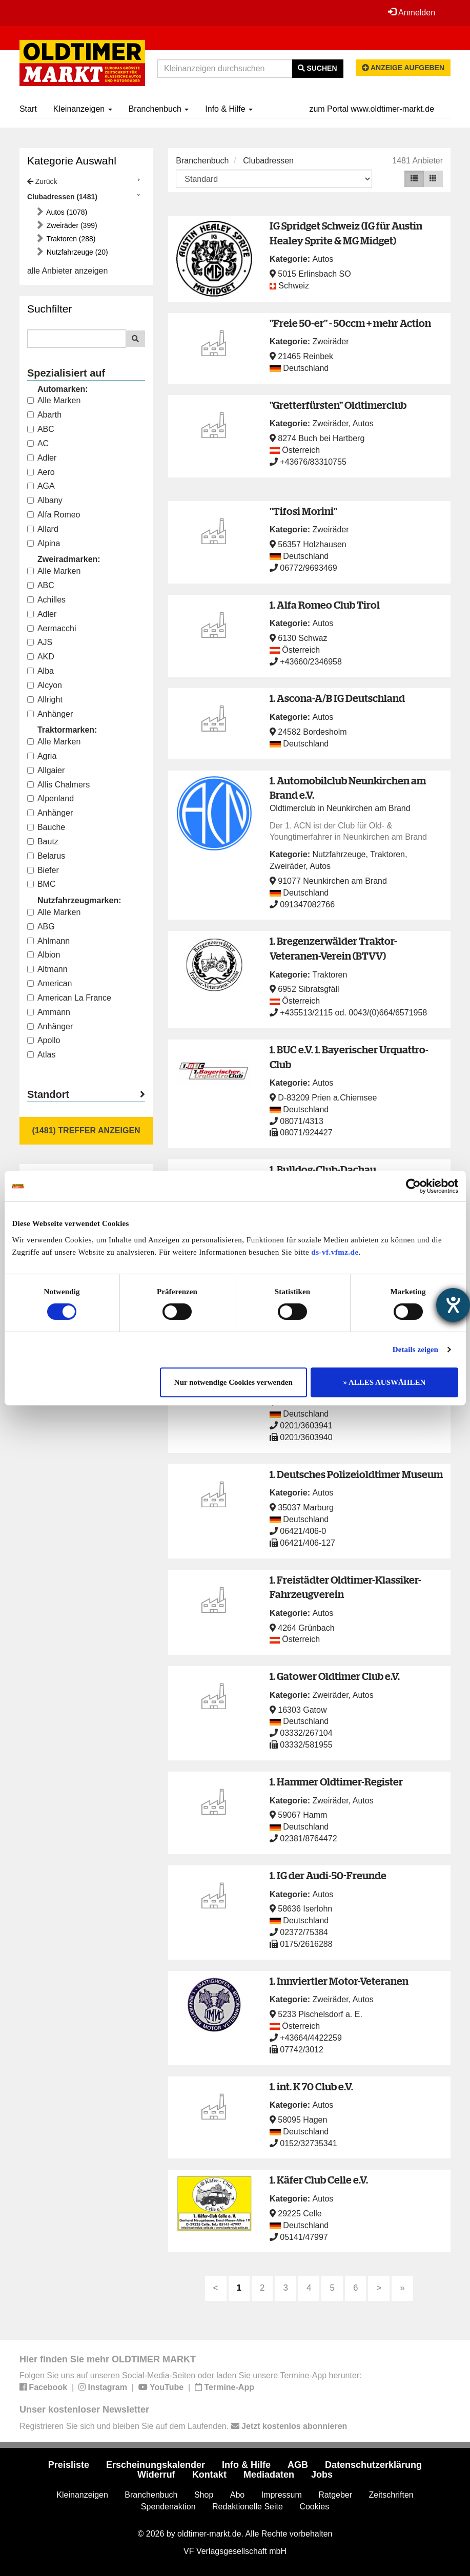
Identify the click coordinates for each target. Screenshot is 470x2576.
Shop (203, 2494)
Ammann (48, 1012)
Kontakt (209, 2474)
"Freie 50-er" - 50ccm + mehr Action (350, 323)
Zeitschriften (391, 2494)
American (49, 983)
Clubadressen (268, 160)
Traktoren (387, 854)
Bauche (46, 827)
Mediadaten (268, 2474)
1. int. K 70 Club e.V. (311, 2086)
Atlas (41, 1054)
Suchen (317, 68)
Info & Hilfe (229, 109)
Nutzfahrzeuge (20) (76, 252)
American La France (69, 997)
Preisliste (68, 2465)
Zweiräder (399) (71, 225)
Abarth (44, 414)
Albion (43, 954)
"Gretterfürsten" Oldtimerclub (338, 405)
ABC (40, 429)
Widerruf (156, 2474)
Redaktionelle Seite (247, 2506)
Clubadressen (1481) (62, 197)
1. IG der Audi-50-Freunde (328, 1875)
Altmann (47, 969)
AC (38, 443)
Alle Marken (53, 400)
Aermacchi (51, 628)
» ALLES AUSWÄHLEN (384, 1382)
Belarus (46, 855)
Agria (41, 756)
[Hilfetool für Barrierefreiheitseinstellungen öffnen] (453, 1305)
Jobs (322, 2474)
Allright (45, 699)
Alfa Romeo (53, 514)
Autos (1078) (66, 212)
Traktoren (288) (70, 239)
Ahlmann (48, 941)
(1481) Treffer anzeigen (86, 1130)
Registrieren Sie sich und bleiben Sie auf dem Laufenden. (183, 2426)
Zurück (42, 181)
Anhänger (50, 714)
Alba (40, 671)
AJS (39, 642)
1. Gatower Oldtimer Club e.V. (335, 1676)
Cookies (314, 2506)
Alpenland (50, 798)
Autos (322, 259)
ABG (41, 926)
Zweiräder (330, 341)
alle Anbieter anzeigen (67, 270)
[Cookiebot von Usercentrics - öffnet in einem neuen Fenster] (413, 1186)
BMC (41, 884)
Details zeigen (415, 1349)
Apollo (43, 1040)
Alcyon (44, 685)
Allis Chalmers (58, 784)
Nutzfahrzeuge (338, 854)
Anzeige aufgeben (403, 68)
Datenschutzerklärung (373, 2465)
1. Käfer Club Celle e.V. (319, 2180)
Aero (41, 472)
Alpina (43, 543)
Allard (42, 529)
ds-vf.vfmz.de (334, 1252)
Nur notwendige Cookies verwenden (233, 1382)
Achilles (46, 599)
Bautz (42, 841)
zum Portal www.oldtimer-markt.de (371, 109)
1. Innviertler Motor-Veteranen (339, 1981)
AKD (40, 656)
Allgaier (46, 770)
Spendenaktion (168, 2506)
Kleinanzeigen (82, 109)
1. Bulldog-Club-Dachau (323, 1169)
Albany (45, 500)
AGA (41, 486)
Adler (41, 457)
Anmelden (411, 12)
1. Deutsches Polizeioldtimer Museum (356, 1474)
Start (28, 109)
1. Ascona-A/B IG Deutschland (337, 698)
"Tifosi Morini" (303, 511)
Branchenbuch (159, 109)
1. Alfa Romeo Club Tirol (325, 605)
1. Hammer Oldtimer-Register (336, 1782)
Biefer (43, 870)
